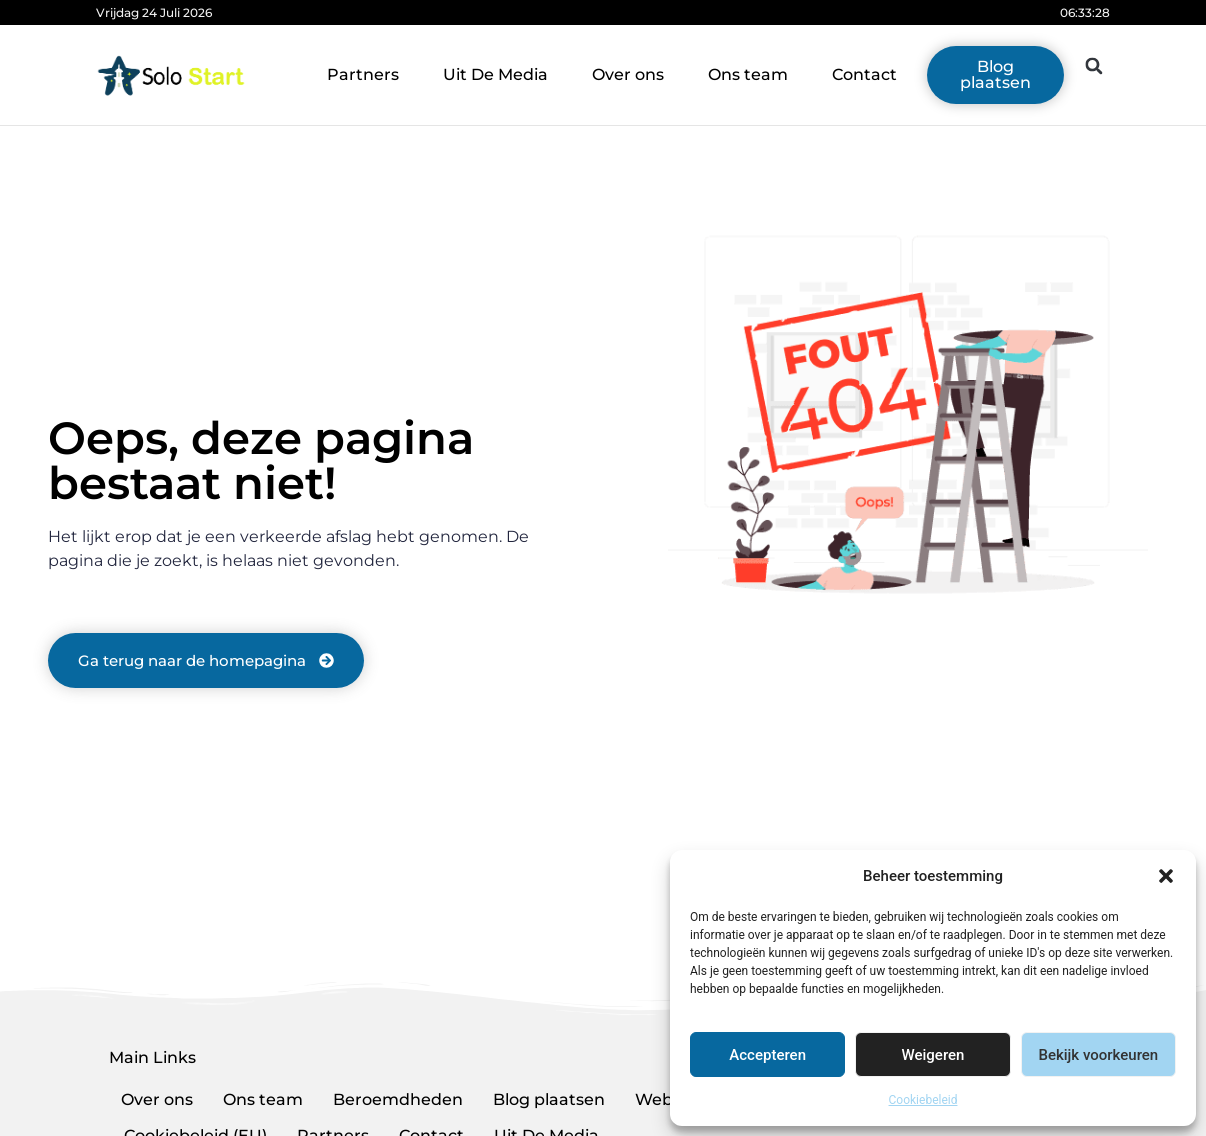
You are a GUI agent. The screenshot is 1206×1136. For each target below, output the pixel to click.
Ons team (748, 74)
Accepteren (767, 1055)
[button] (1166, 876)
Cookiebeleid (923, 1100)
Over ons (628, 74)
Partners (363, 74)
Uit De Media (495, 74)
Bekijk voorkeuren (1098, 1055)
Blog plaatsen (549, 1099)
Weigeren (933, 1055)
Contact (864, 74)
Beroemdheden (398, 1099)
